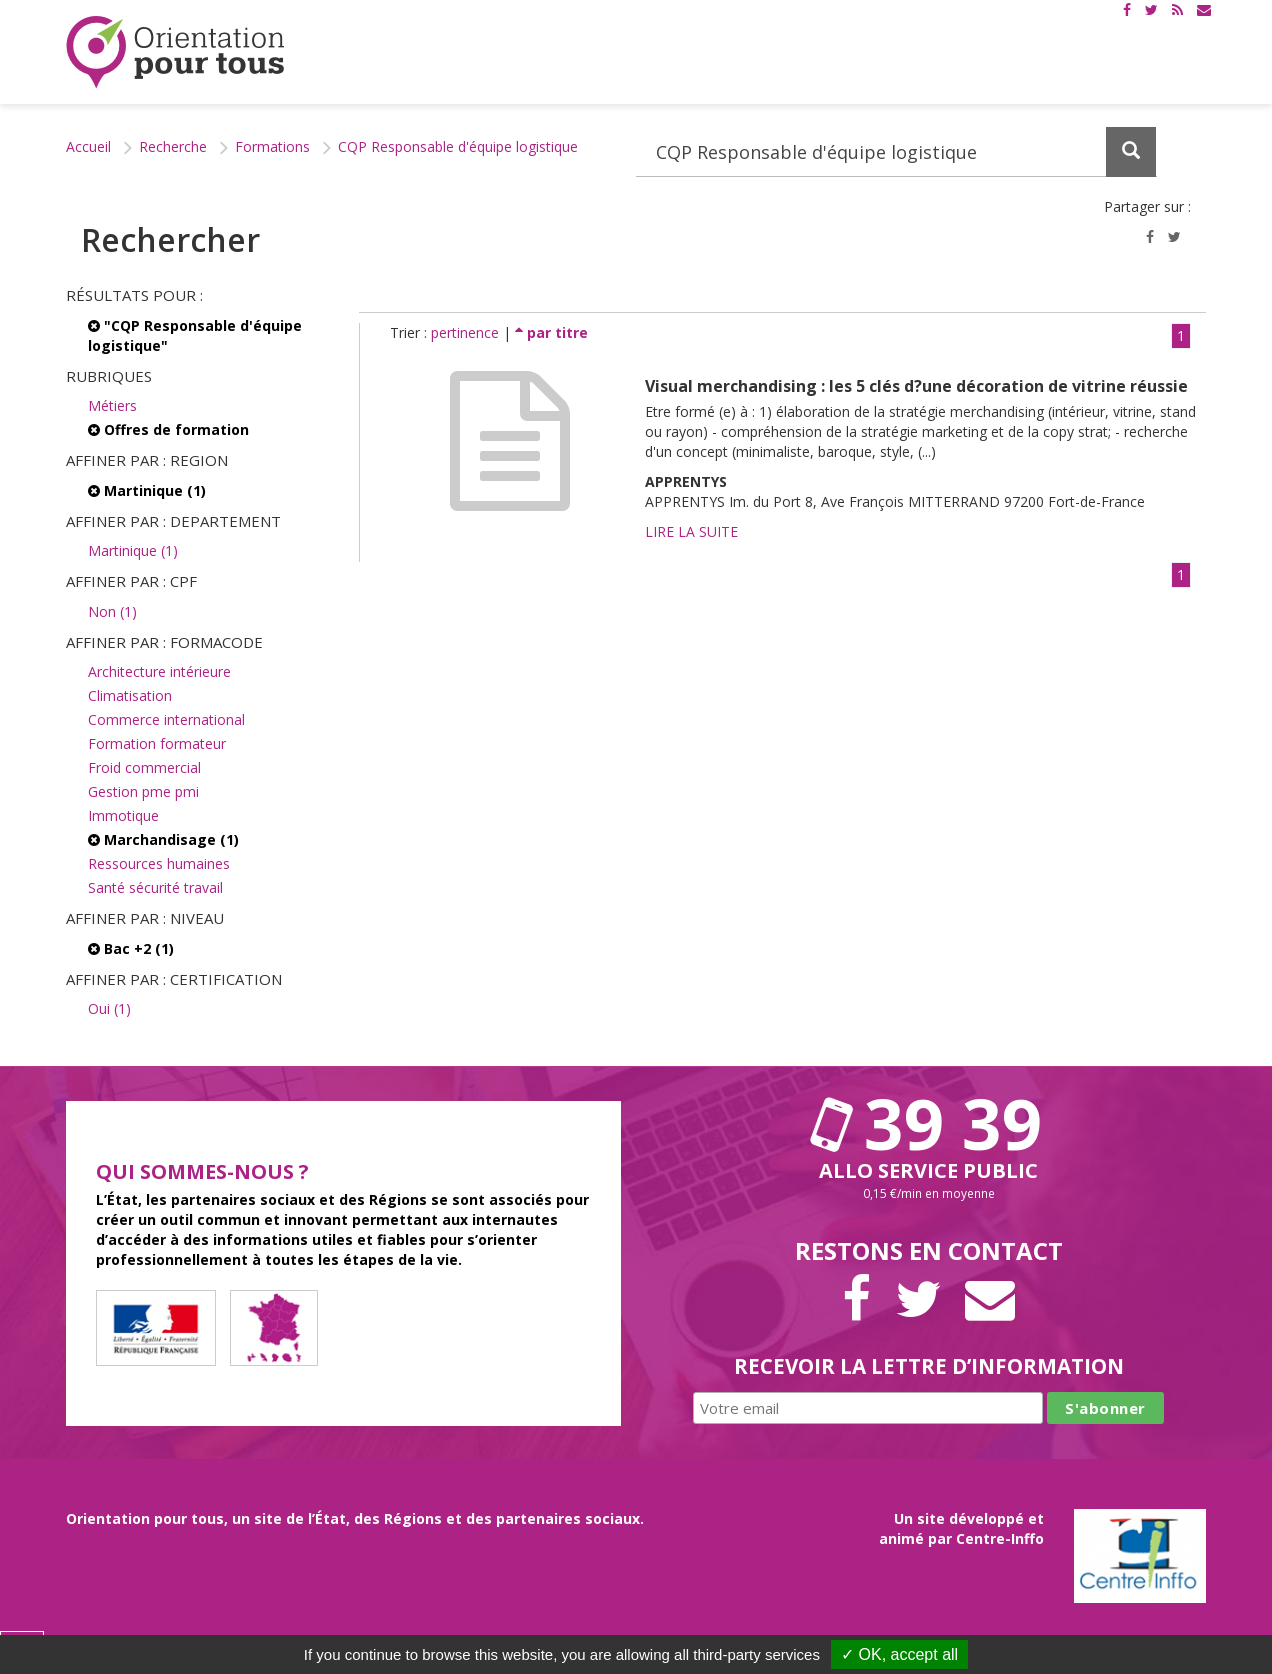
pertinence (467, 332)
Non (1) (112, 611)
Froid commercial (144, 767)
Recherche (173, 146)
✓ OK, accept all (899, 1654)
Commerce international (166, 719)
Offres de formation (168, 429)
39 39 (929, 1123)
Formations (272, 146)
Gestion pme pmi (143, 791)
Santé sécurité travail (155, 887)
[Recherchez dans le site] (896, 152)
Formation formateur (157, 743)
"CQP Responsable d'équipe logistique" (195, 335)
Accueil (88, 146)
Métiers (112, 405)
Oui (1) (109, 1008)
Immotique (123, 815)
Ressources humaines (159, 863)
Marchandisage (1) (163, 839)
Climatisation (130, 695)
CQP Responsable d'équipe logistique (458, 146)
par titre (551, 332)
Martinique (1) (147, 490)
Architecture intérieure (159, 671)
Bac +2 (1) (131, 948)
